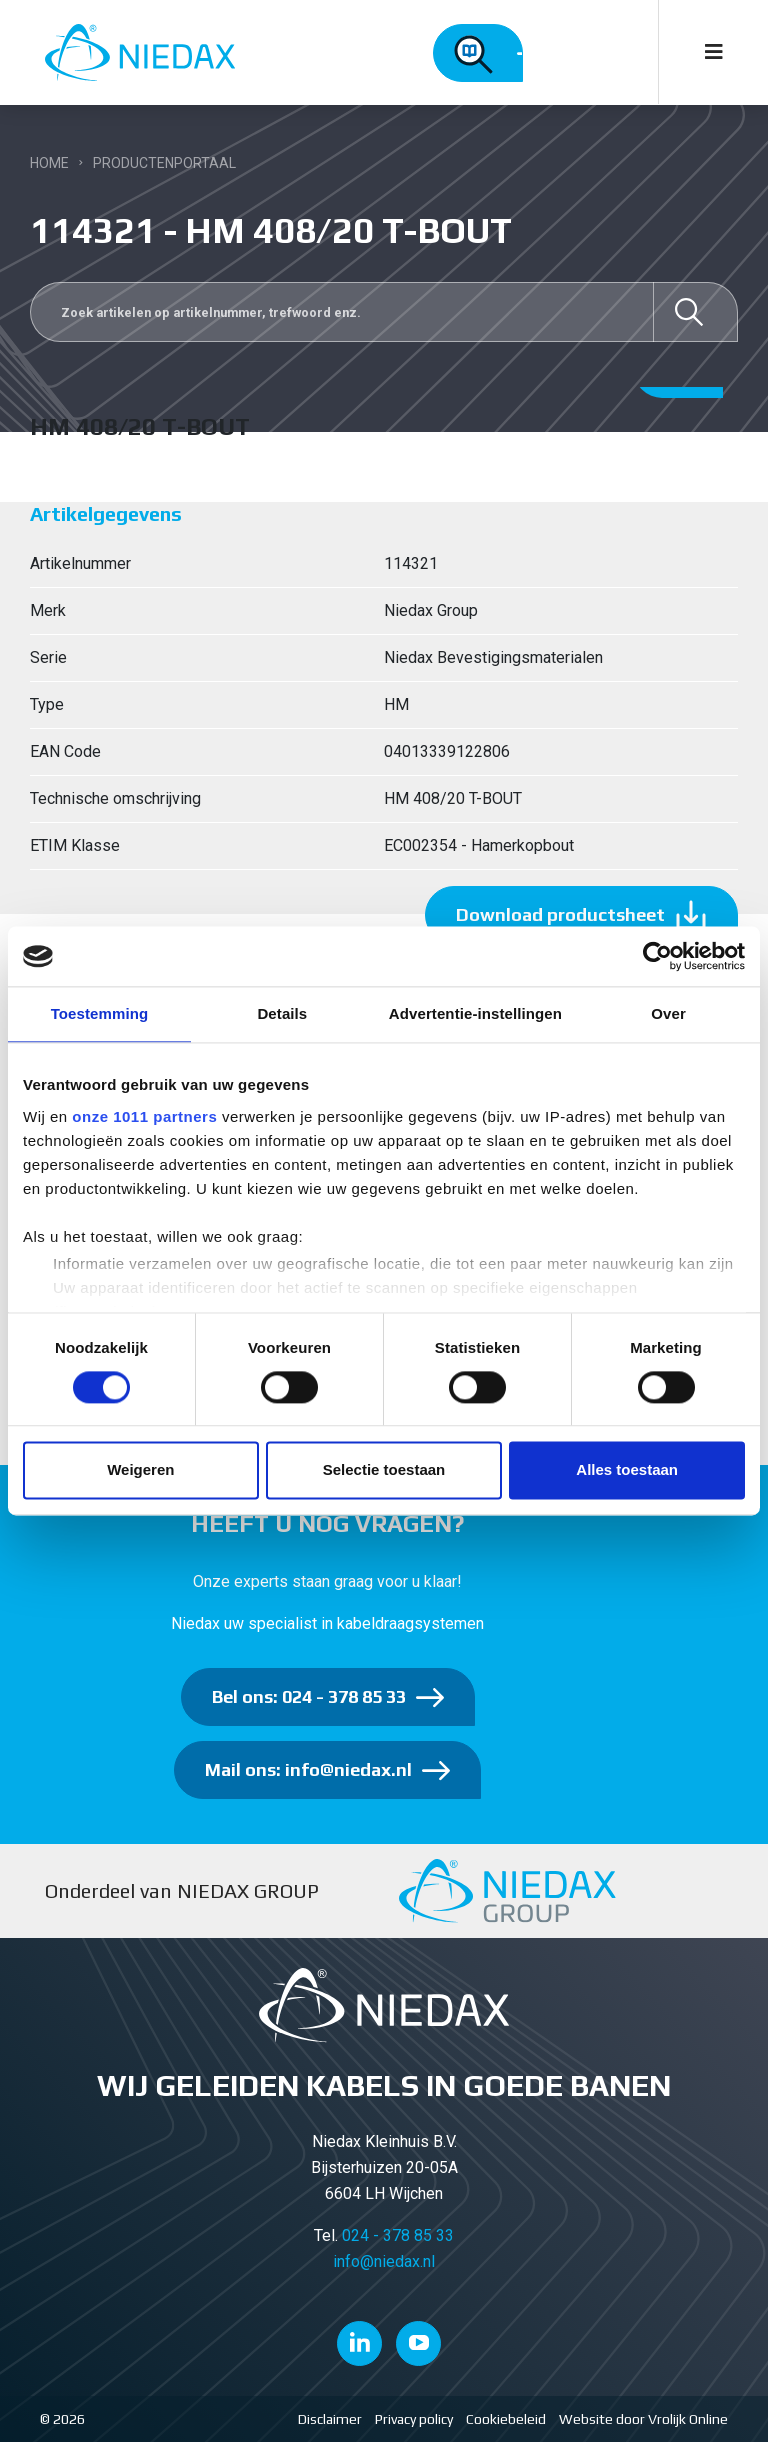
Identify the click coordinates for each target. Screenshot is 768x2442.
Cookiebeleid (506, 2419)
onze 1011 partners (144, 1116)
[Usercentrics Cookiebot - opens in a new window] (657, 956)
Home (49, 163)
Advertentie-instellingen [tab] (475, 1013)
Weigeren (140, 1470)
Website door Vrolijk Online (643, 2419)
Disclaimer (330, 2419)
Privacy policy (414, 2419)
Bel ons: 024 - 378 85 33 (309, 1696)
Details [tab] (282, 1013)
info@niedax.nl (384, 2261)
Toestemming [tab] (100, 1013)
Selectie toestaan (384, 1470)
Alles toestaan (627, 1470)
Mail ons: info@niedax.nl (308, 1769)
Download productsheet (560, 914)
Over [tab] (668, 1013)
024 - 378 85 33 (398, 2235)
